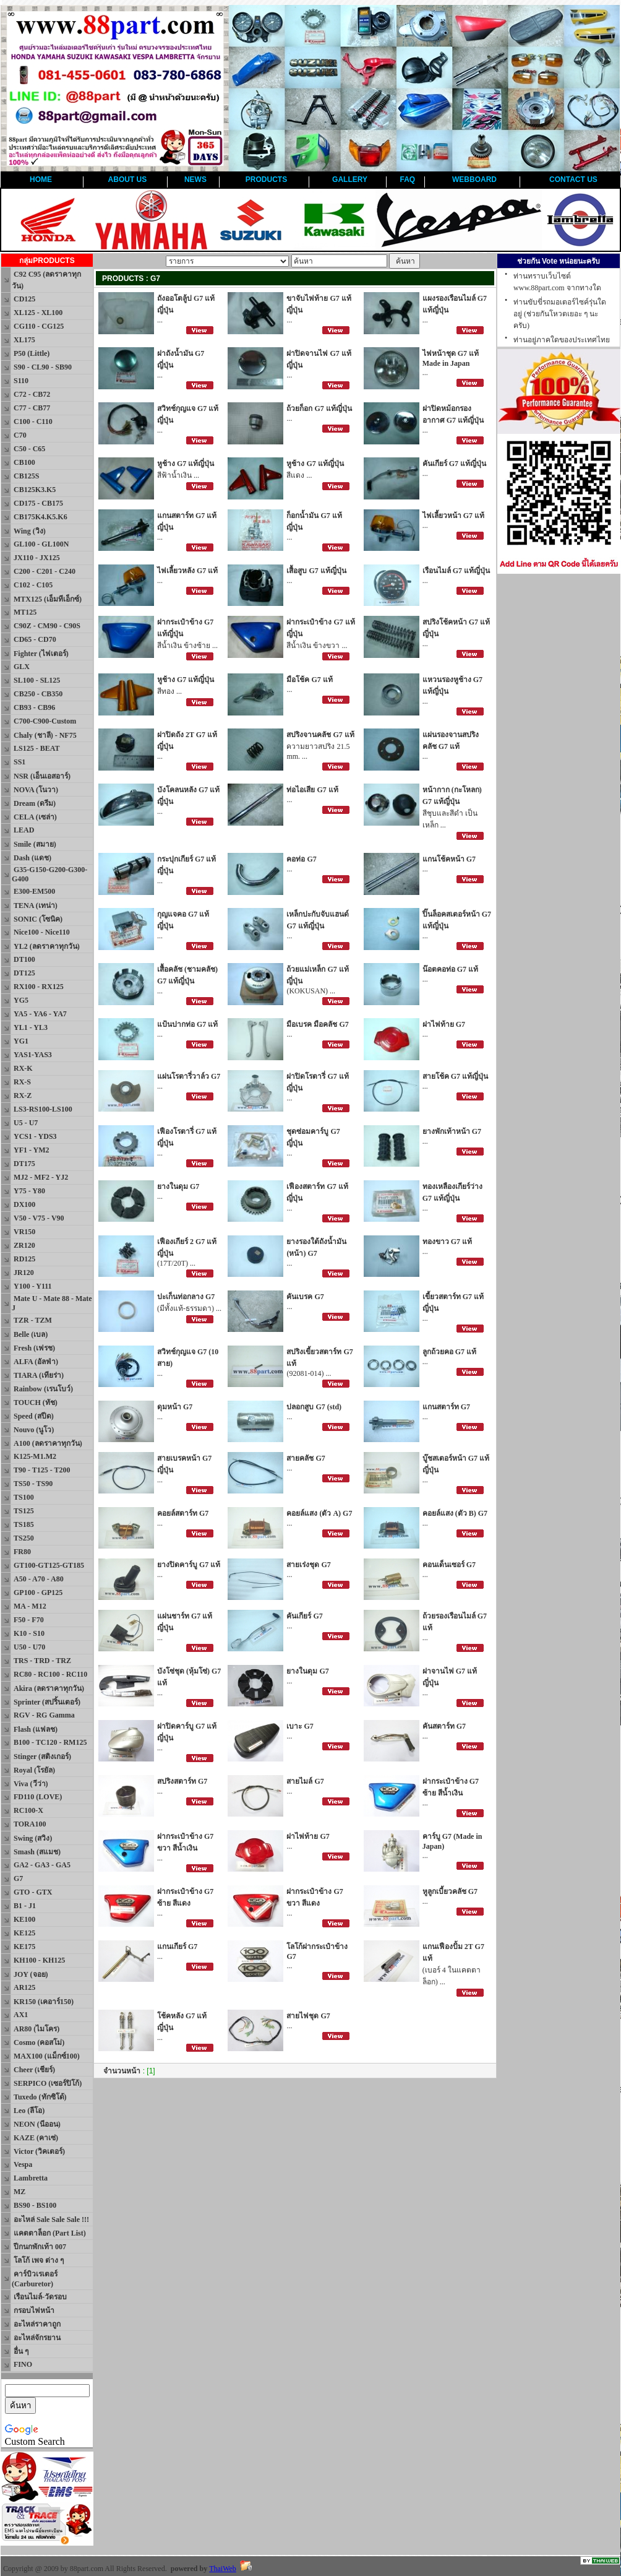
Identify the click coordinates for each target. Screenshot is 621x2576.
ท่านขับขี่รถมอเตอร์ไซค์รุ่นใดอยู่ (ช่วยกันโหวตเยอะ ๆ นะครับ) (559, 314)
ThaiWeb (222, 2568)
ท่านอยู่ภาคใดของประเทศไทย (561, 339)
